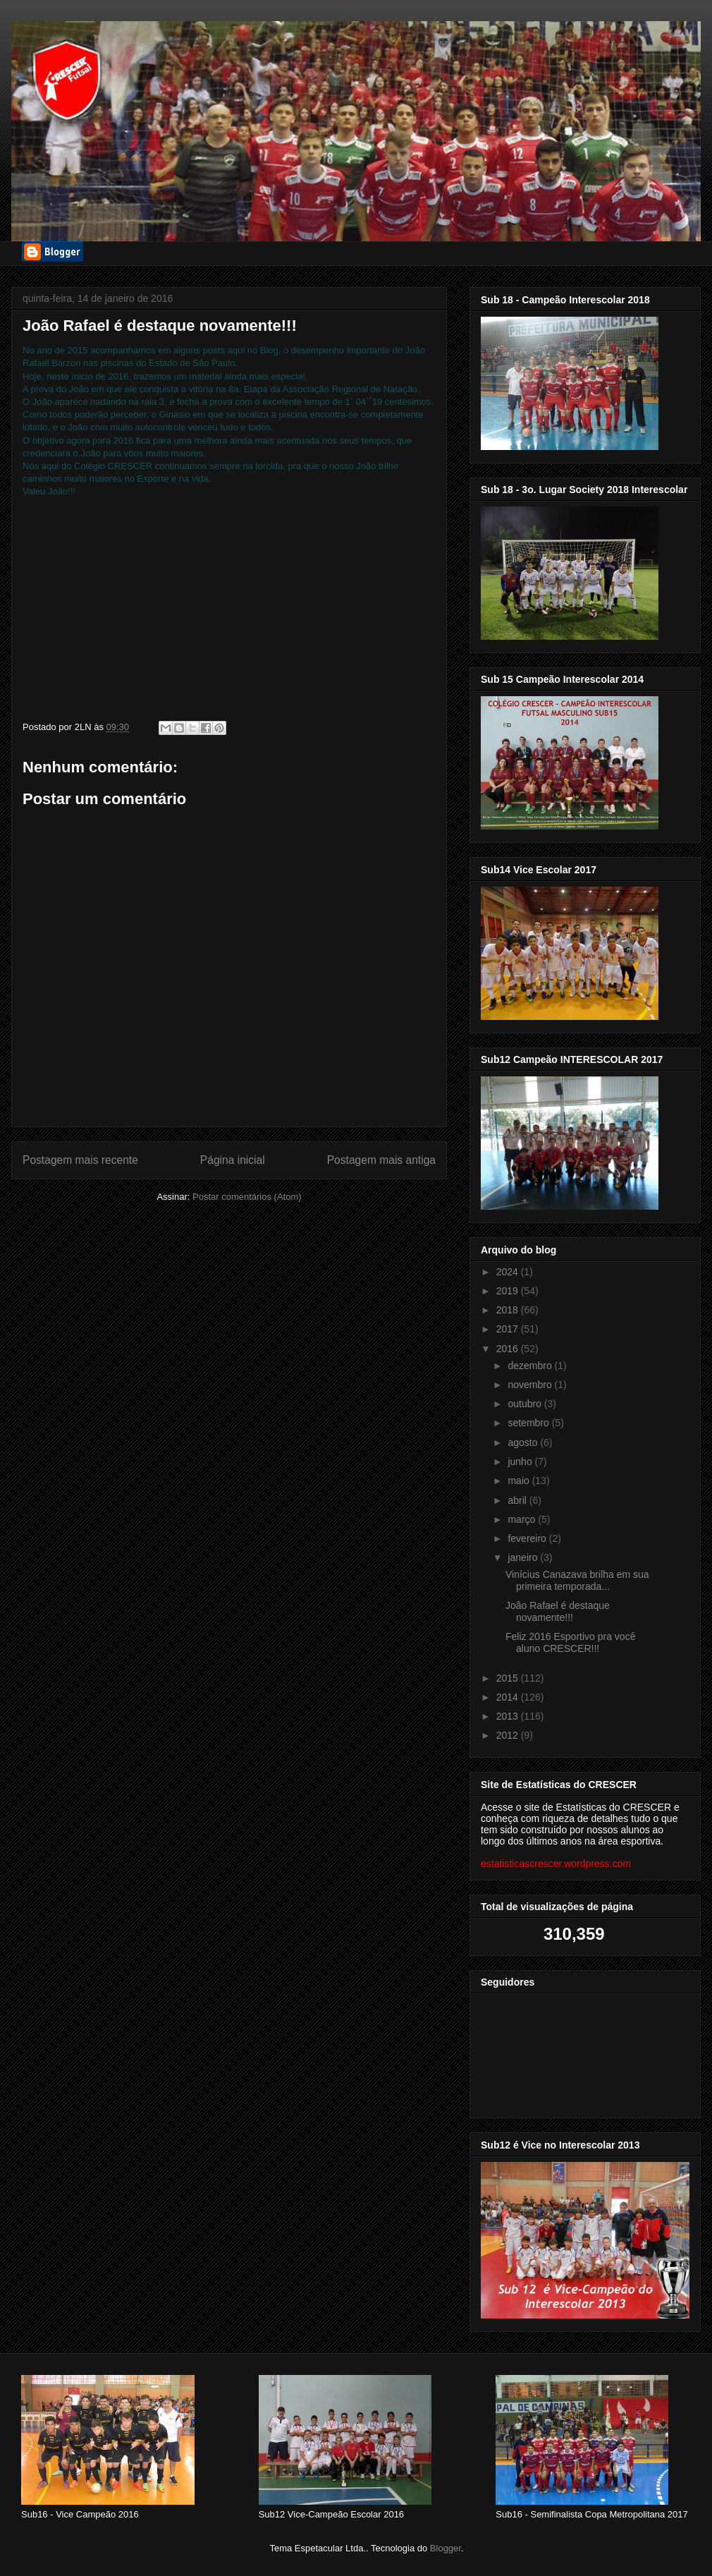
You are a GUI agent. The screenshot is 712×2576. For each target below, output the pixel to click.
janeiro (524, 1557)
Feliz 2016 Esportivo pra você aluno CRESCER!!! (570, 1642)
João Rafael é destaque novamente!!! (557, 1611)
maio (520, 1480)
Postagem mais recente (80, 1160)
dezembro (531, 1365)
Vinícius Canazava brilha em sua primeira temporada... (577, 1580)
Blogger (445, 2548)
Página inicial (232, 1160)
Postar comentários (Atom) (247, 1196)
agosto (524, 1442)
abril (518, 1500)
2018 (508, 1310)
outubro (526, 1403)
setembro (529, 1422)
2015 (508, 1678)
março (523, 1519)
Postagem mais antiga (381, 1160)
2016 (508, 1348)
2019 (508, 1290)
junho (521, 1461)
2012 (508, 1735)
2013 (508, 1716)
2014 (508, 1697)
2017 (508, 1329)
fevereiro (528, 1538)
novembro (531, 1384)
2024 (508, 1271)
